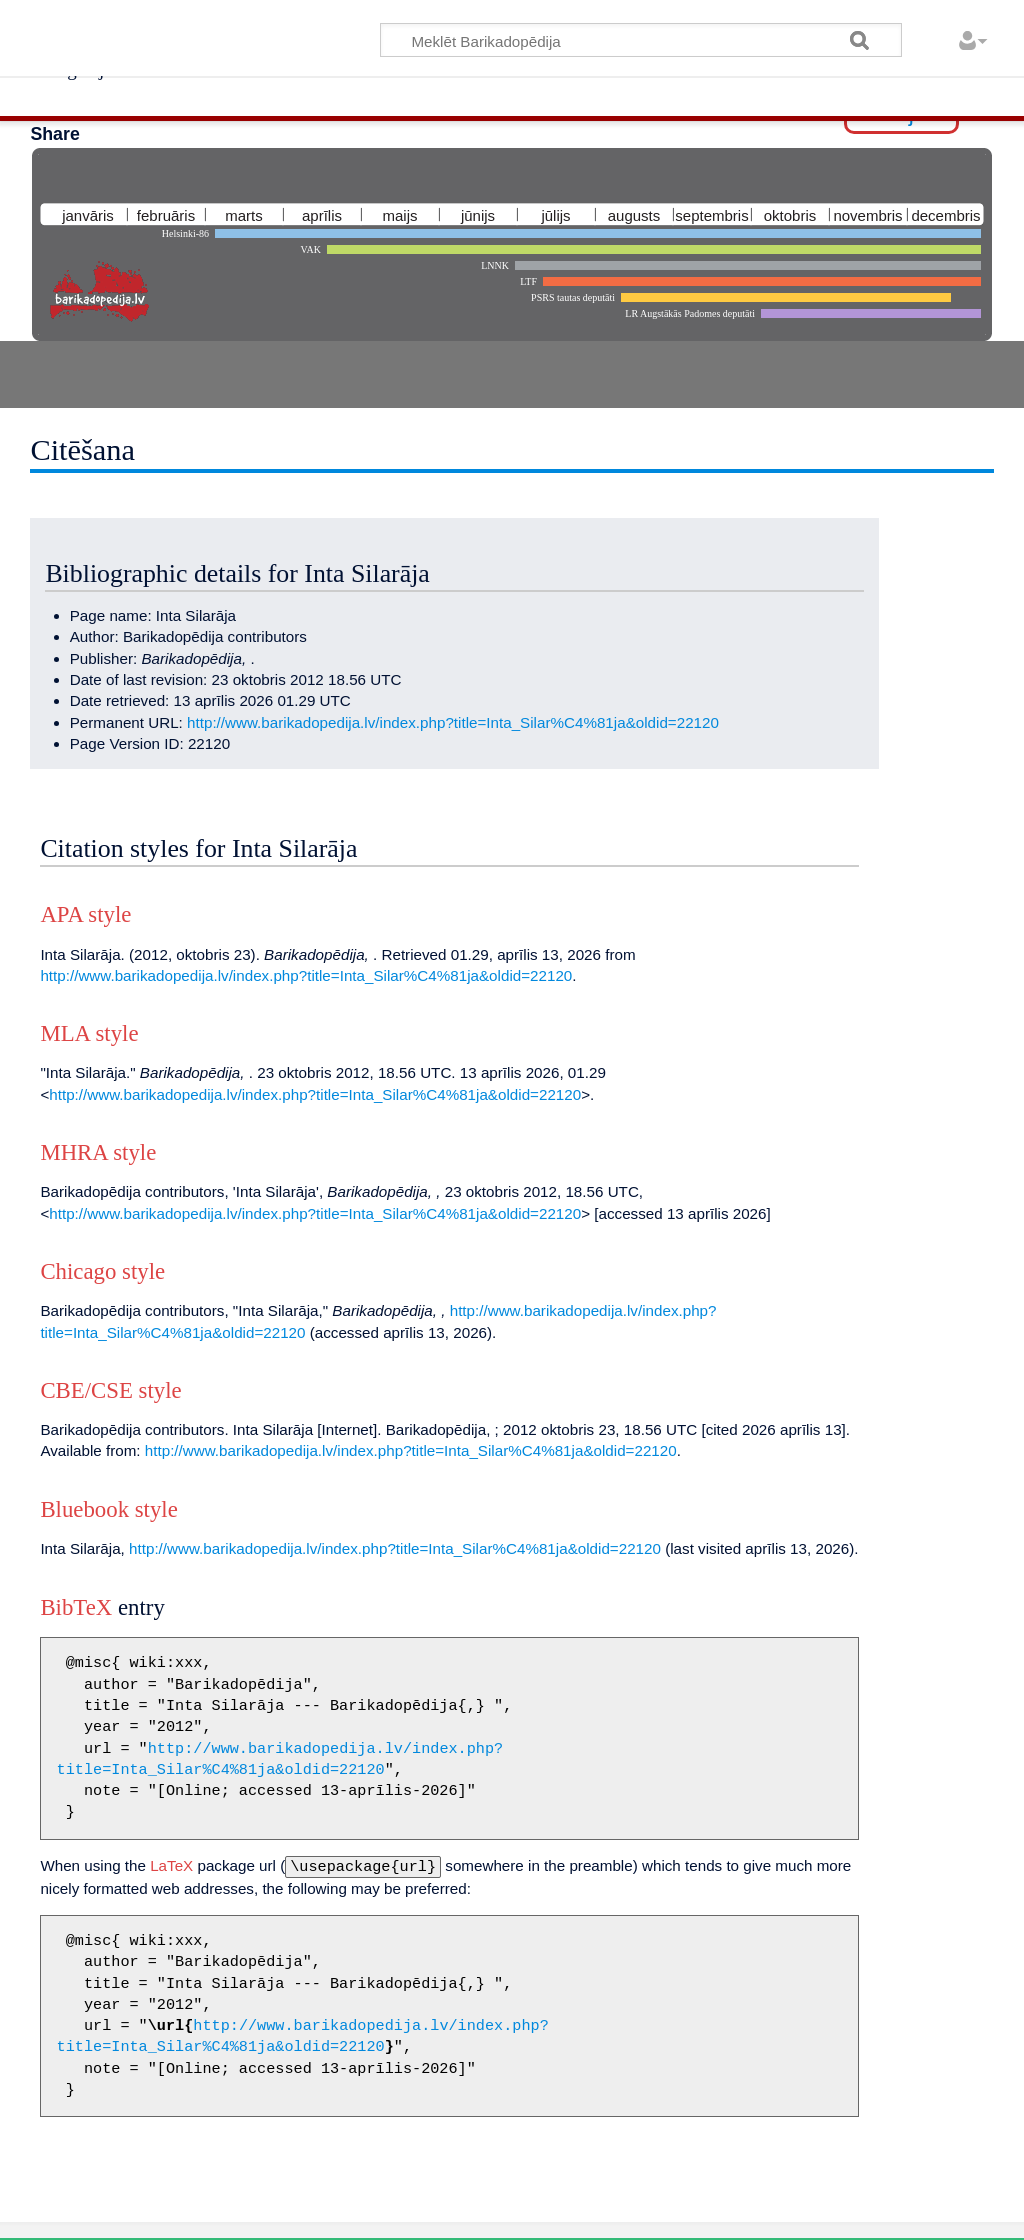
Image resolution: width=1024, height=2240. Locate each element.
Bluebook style (108, 1509)
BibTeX (76, 1607)
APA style (85, 914)
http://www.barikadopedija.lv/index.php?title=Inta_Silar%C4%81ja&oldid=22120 (453, 722)
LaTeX (171, 1865)
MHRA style (98, 1152)
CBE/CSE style (110, 1390)
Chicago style (102, 1271)
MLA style (89, 1033)
